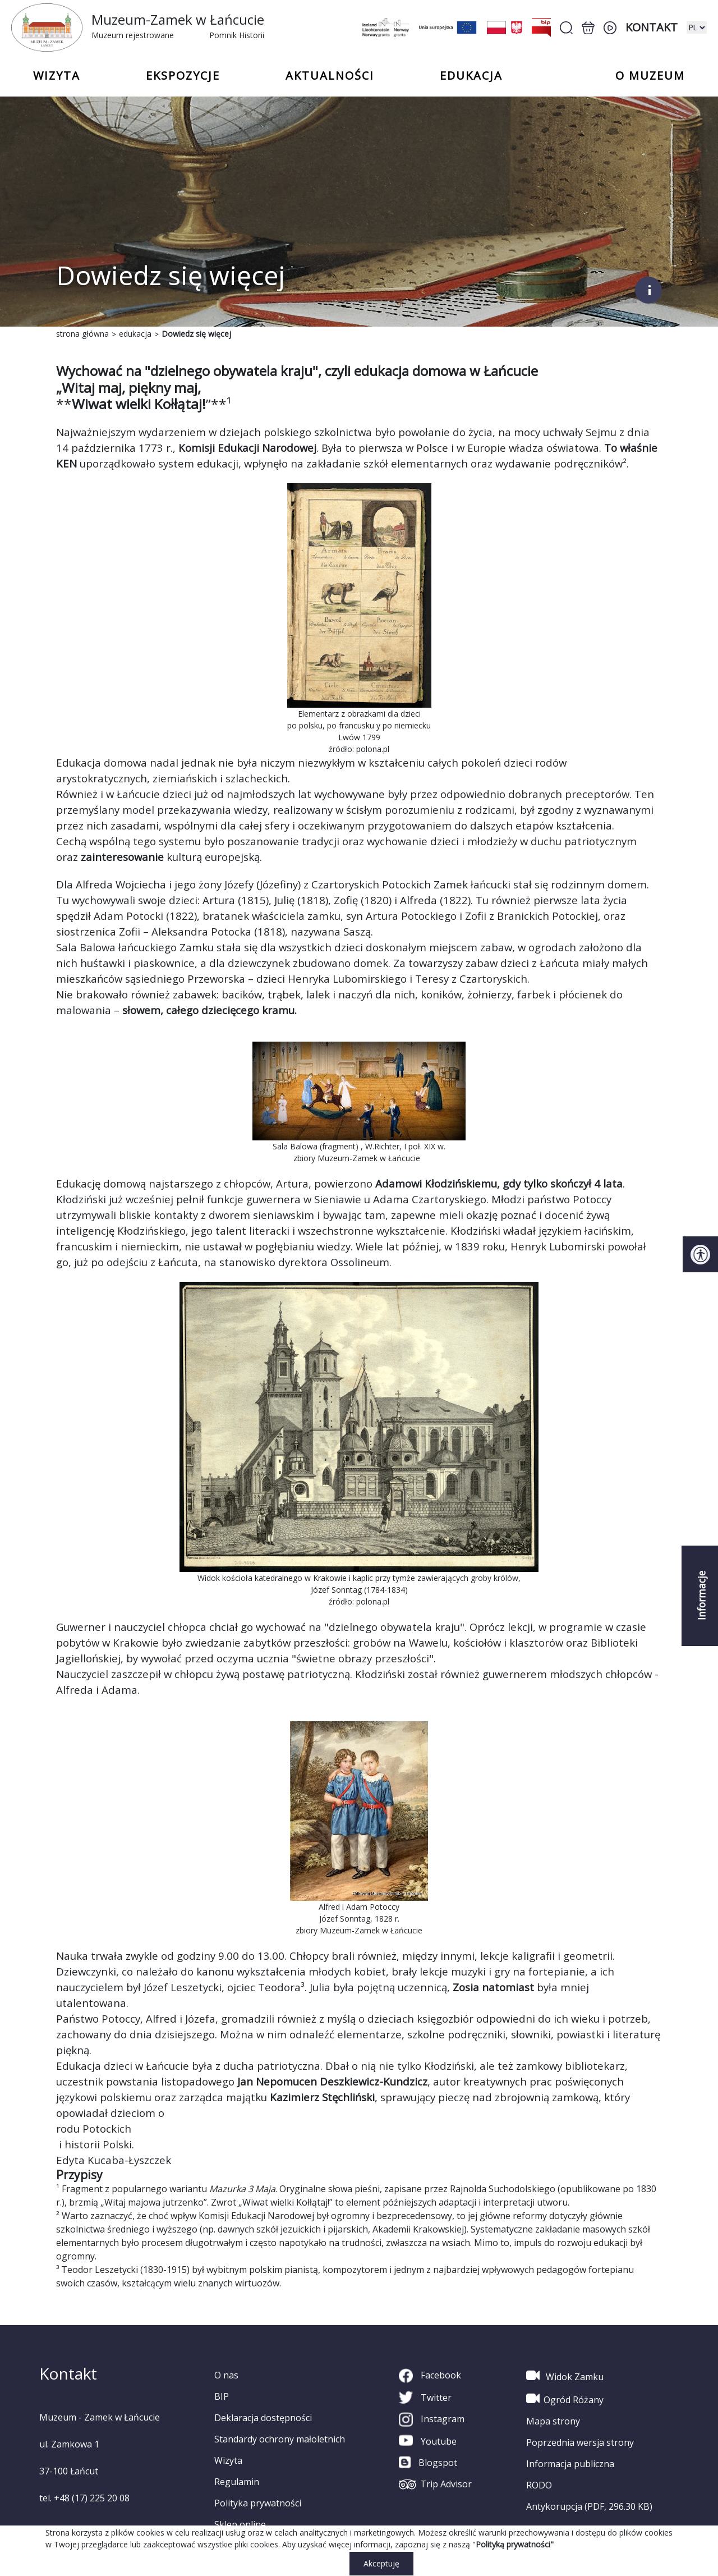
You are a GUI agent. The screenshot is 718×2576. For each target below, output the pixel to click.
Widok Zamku (565, 2375)
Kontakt (651, 27)
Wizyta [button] (56, 75)
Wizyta (228, 2460)
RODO (539, 2485)
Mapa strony (553, 2421)
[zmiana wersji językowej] (697, 27)
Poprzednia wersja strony (580, 2442)
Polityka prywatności (257, 2503)
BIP (221, 2396)
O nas (226, 2375)
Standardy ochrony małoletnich (279, 2439)
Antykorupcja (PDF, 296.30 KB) (589, 2506)
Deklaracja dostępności (263, 2418)
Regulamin (236, 2482)
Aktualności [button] (330, 75)
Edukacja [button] (471, 75)
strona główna (82, 333)
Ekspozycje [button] (183, 75)
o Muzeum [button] (650, 75)
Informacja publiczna (570, 2464)
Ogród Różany (565, 2398)
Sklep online (240, 2524)
